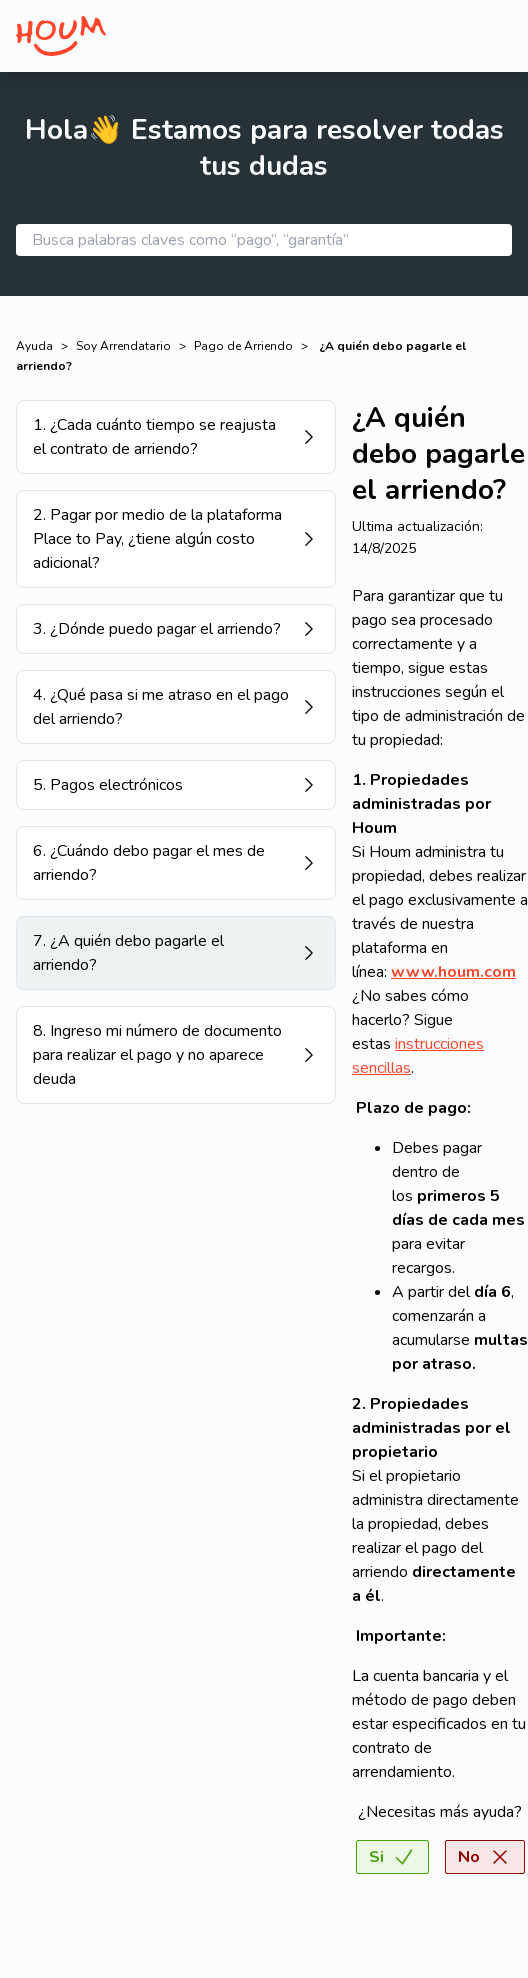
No (485, 1857)
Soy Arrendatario (123, 346)
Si (392, 1857)
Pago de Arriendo (243, 346)
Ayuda (34, 346)
